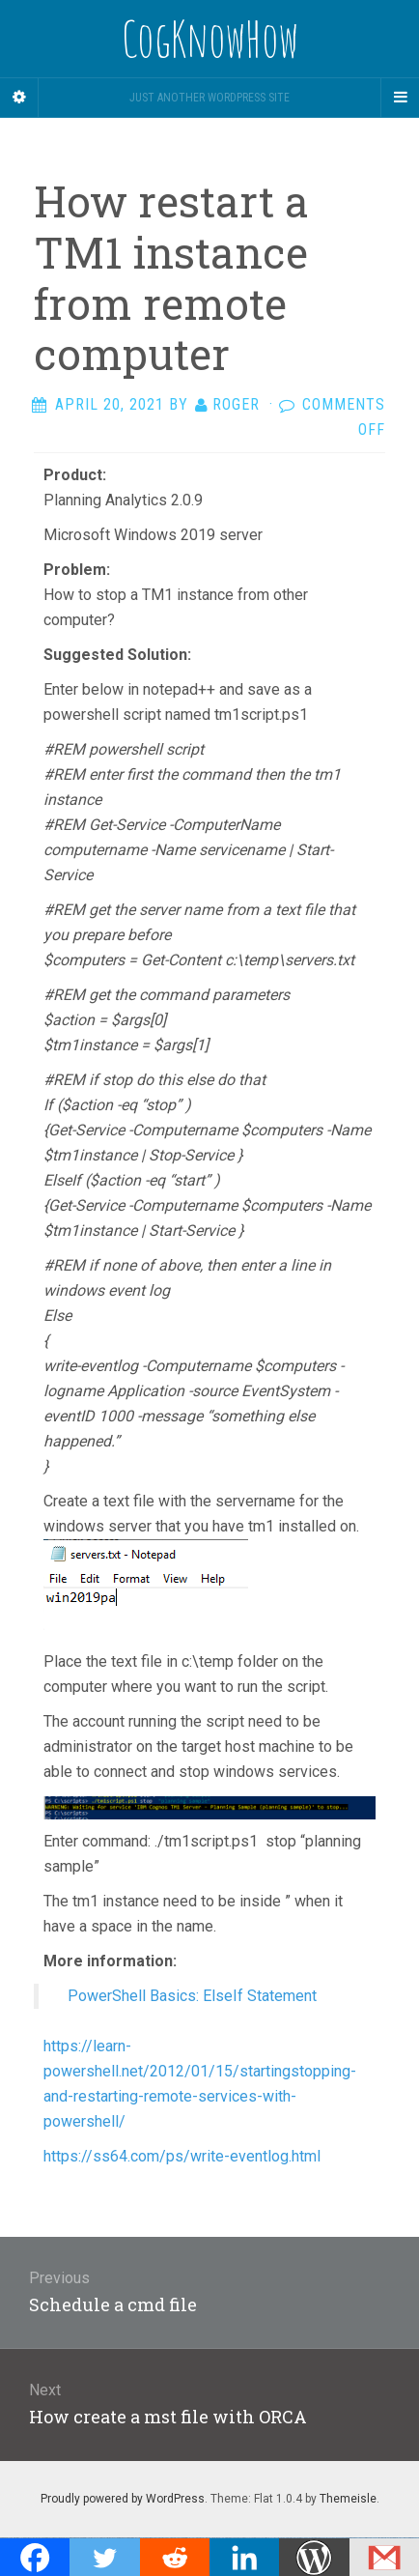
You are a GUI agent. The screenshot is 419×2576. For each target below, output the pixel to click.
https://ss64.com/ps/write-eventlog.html (182, 2156)
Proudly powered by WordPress (123, 2498)
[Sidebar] (19, 97)
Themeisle (348, 2498)
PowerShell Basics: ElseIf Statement (192, 1996)
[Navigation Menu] (399, 97)
